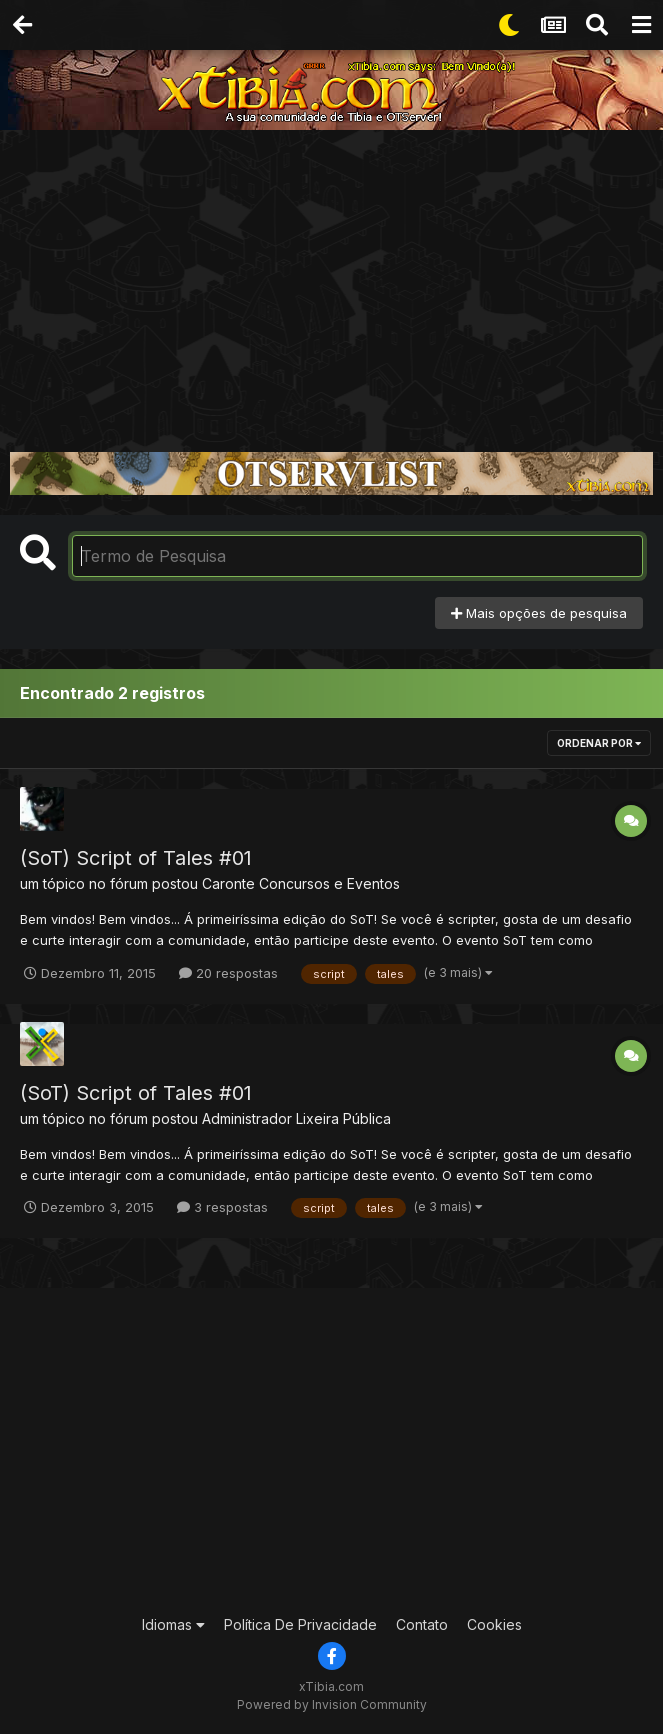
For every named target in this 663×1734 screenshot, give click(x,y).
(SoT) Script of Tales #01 (136, 858)
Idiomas (173, 1624)
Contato (422, 1624)
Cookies (494, 1624)
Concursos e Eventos (329, 883)
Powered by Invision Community (332, 1704)
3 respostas (222, 1207)
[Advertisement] (331, 280)
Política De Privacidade (300, 1624)
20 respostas (228, 973)
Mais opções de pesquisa (539, 613)
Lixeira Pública (343, 1118)
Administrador (247, 1118)
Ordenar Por (599, 743)
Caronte (228, 883)
